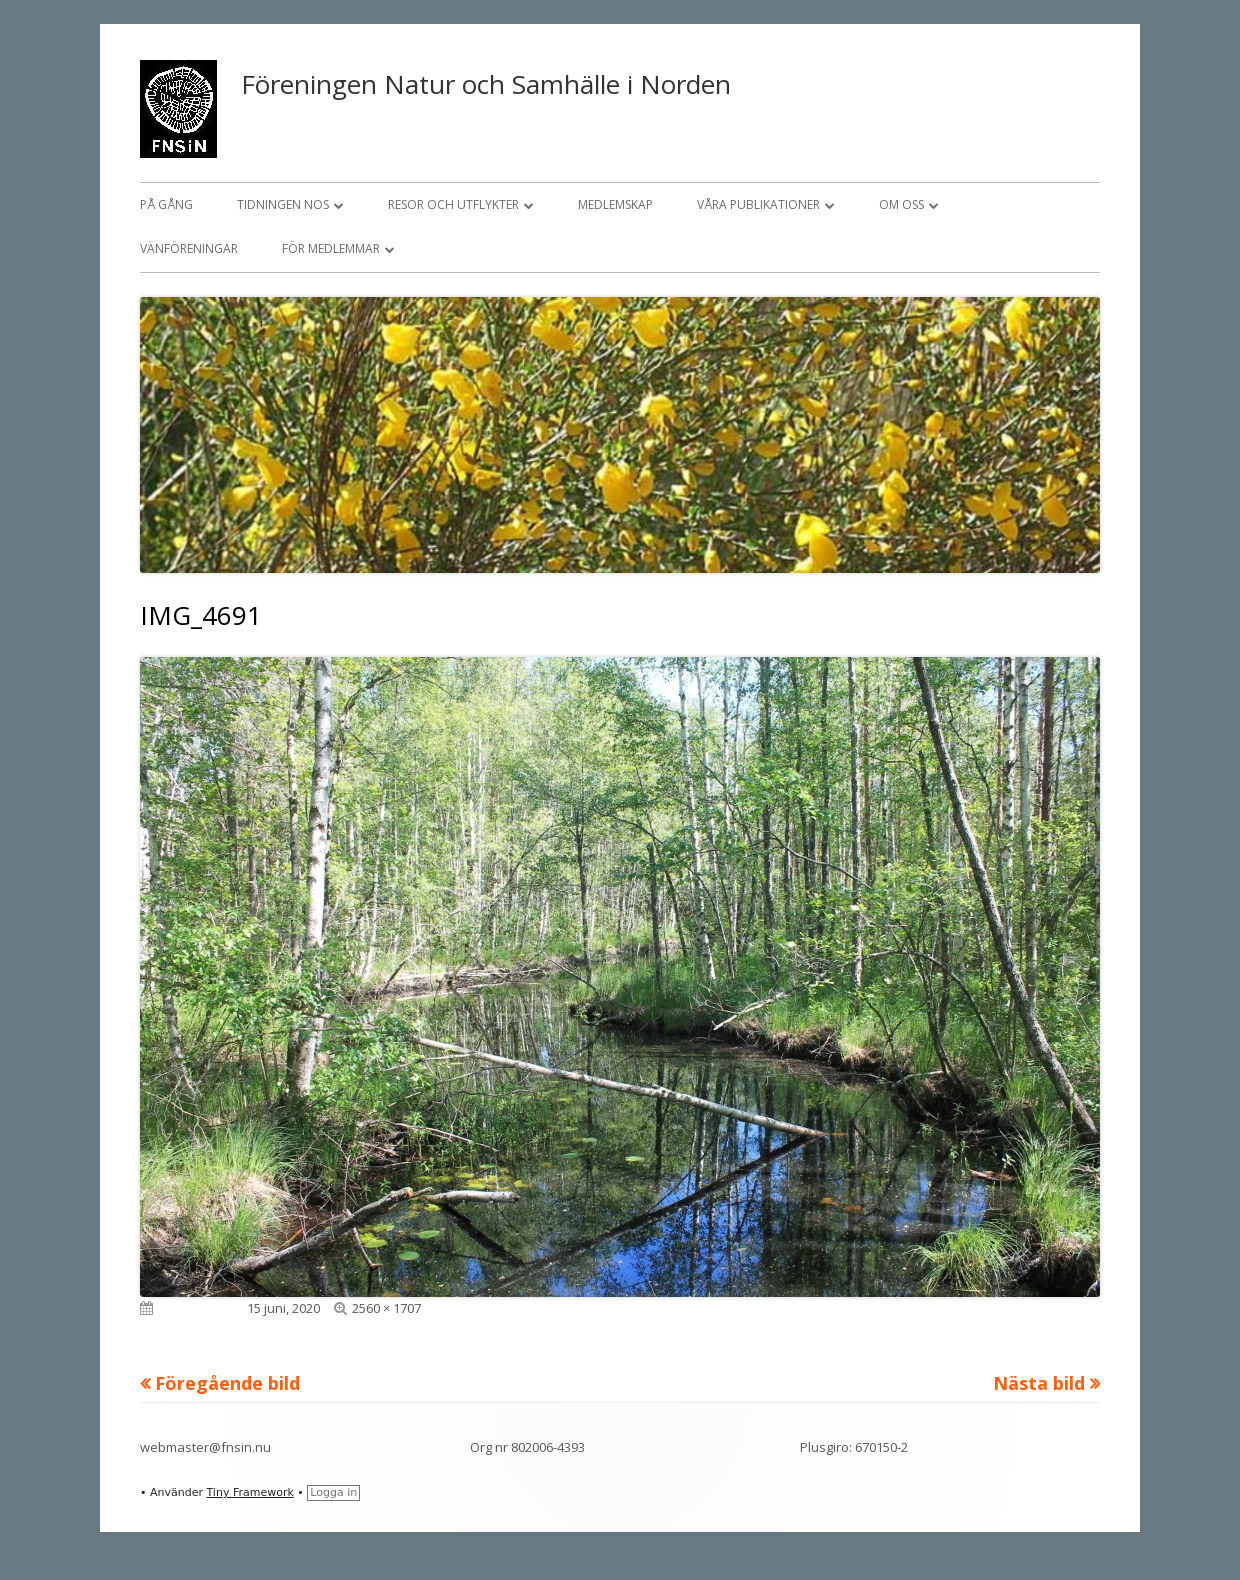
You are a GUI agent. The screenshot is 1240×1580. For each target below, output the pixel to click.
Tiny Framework (249, 1492)
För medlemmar (331, 248)
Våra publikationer (758, 204)
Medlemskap (615, 204)
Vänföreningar (189, 248)
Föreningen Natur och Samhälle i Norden (486, 84)
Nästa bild (1039, 1383)
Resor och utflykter (453, 204)
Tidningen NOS (283, 204)
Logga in (333, 1492)
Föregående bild (227, 1383)
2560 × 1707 (386, 1308)
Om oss (901, 204)
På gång (166, 204)
